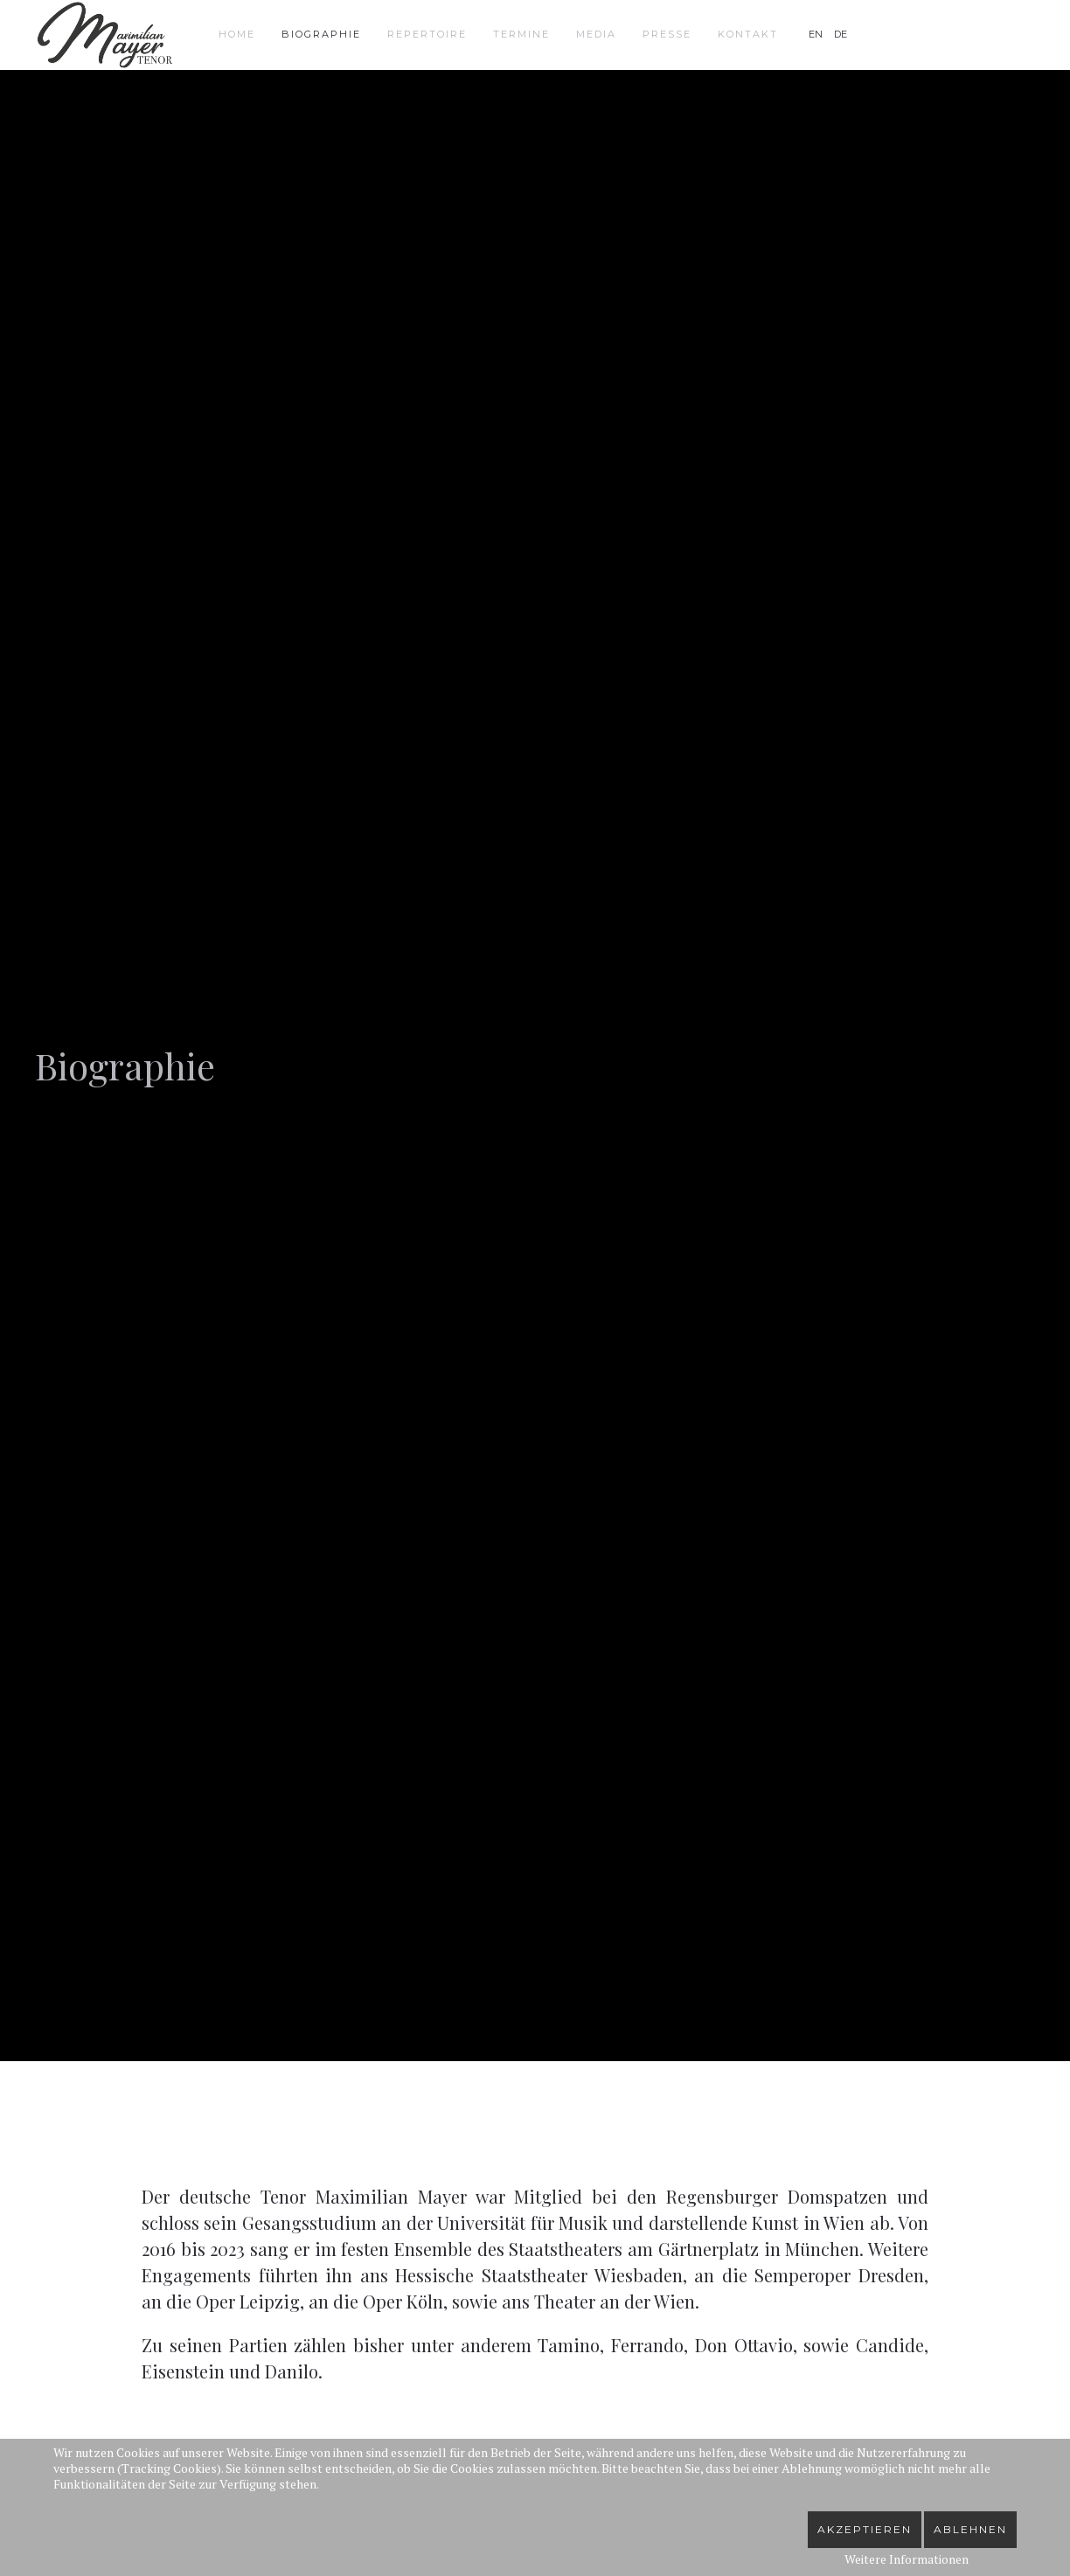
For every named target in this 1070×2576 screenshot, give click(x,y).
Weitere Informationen (906, 2559)
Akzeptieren (864, 2529)
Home (237, 34)
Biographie (321, 34)
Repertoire (427, 34)
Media (596, 34)
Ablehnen (970, 2529)
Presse (667, 34)
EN (817, 34)
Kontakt (748, 34)
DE (840, 34)
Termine (521, 34)
